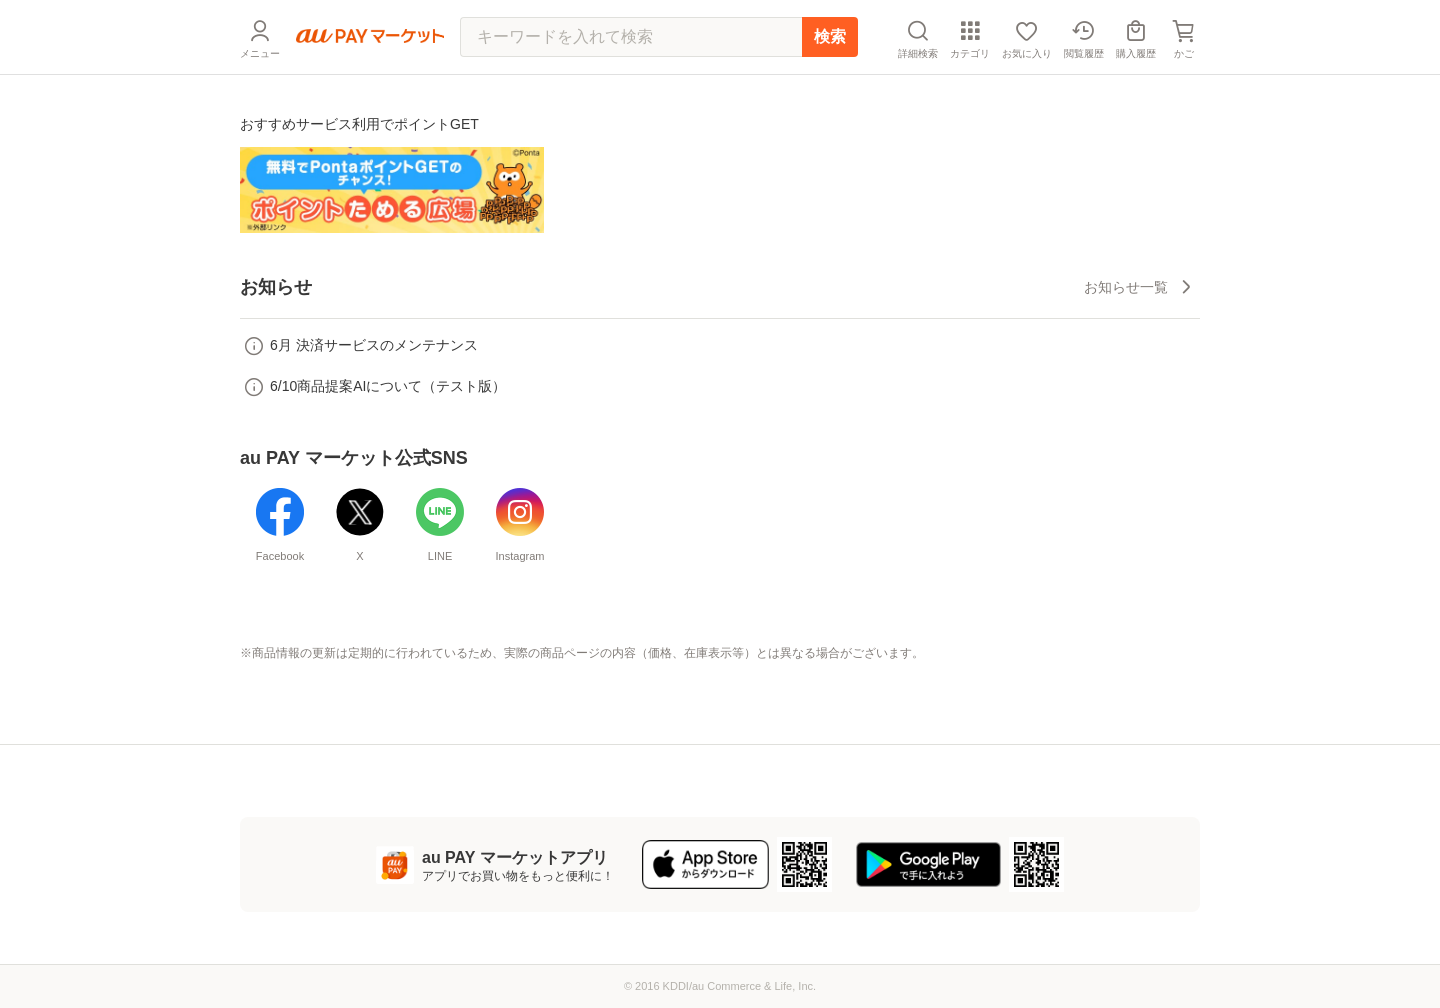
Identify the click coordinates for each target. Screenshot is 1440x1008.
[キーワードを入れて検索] (631, 37)
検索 (830, 36)
